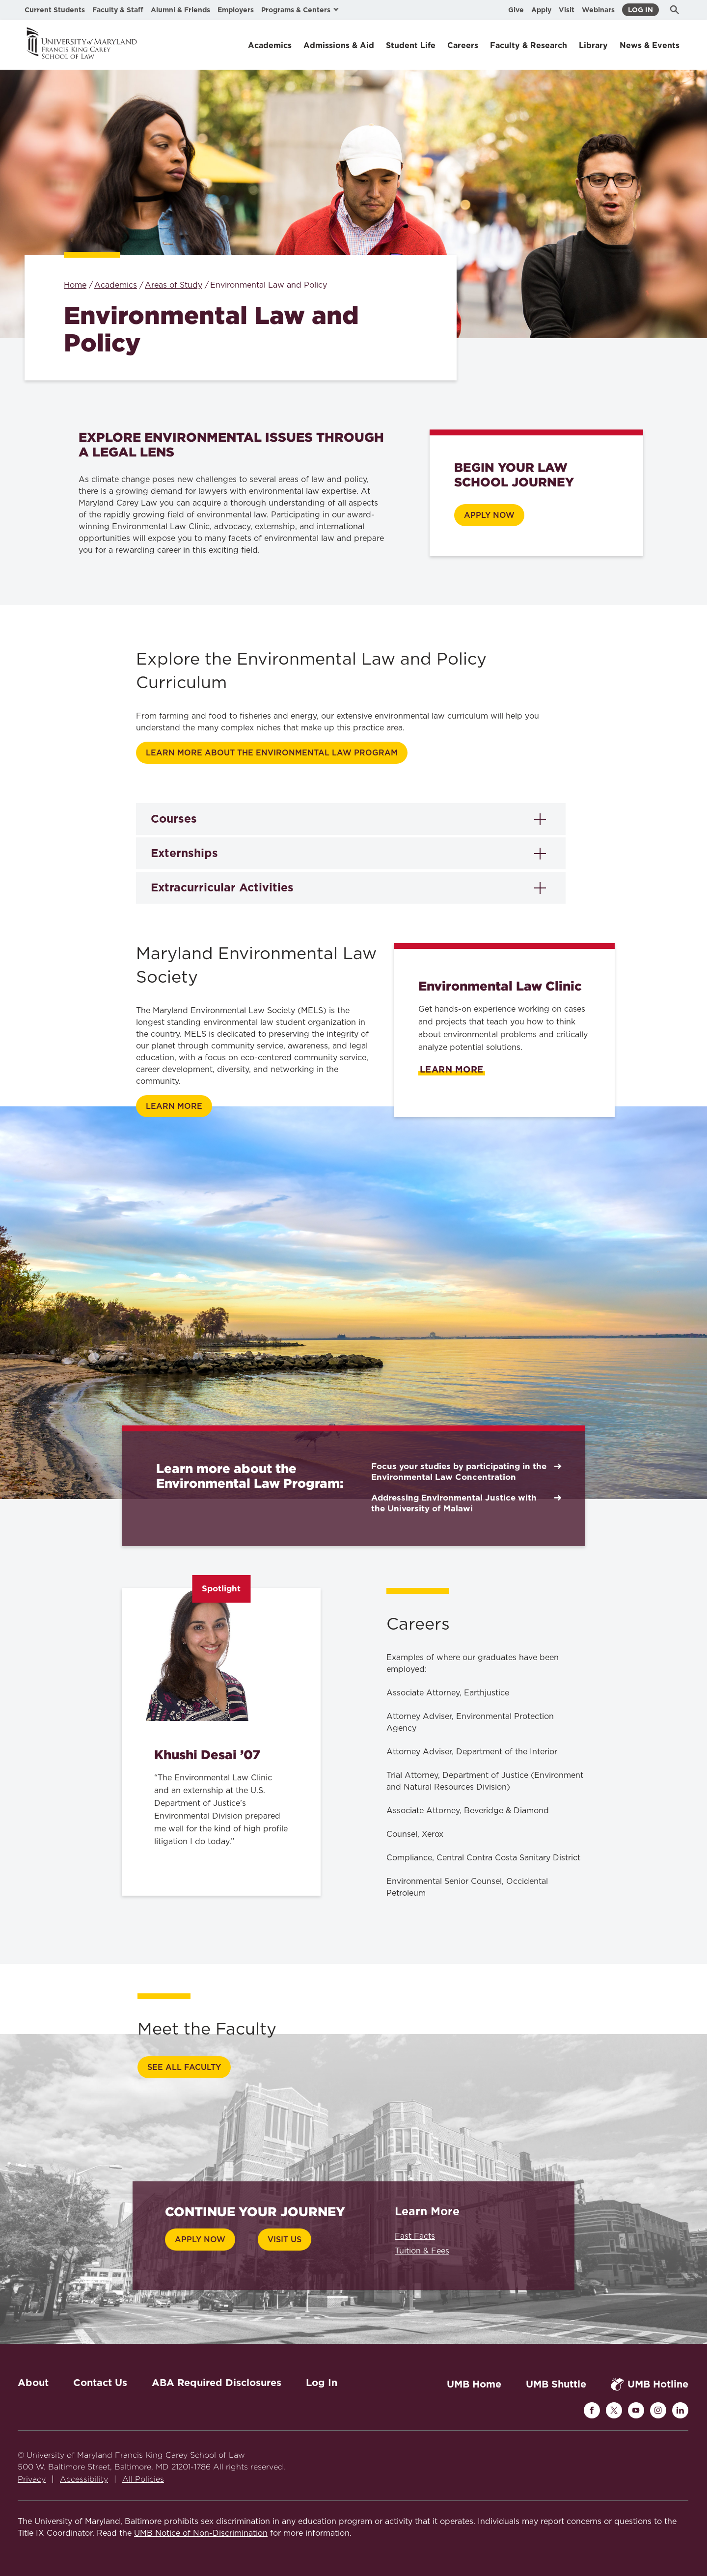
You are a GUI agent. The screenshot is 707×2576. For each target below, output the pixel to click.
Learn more (174, 1106)
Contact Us (100, 2382)
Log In (640, 10)
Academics (270, 45)
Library (593, 45)
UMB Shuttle (556, 2384)
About (33, 2382)
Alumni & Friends (180, 10)
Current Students (55, 10)
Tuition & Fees (422, 2251)
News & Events (650, 45)
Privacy (32, 2479)
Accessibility (84, 2479)
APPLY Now (489, 515)
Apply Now (200, 2240)
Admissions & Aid (338, 45)
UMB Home (474, 2384)
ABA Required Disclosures (216, 2382)
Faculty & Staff (117, 10)
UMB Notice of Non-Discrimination (201, 2533)
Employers (236, 10)
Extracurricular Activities (222, 887)
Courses (174, 819)
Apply (541, 10)
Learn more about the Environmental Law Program (272, 753)
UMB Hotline (649, 2384)
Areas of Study (173, 285)
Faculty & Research (528, 45)
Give (516, 10)
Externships (184, 853)
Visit (566, 10)
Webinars (598, 10)
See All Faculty (184, 2067)
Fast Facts (415, 2236)
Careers (462, 45)
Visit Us (284, 2240)
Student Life (410, 45)
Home (75, 285)
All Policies (143, 2479)
